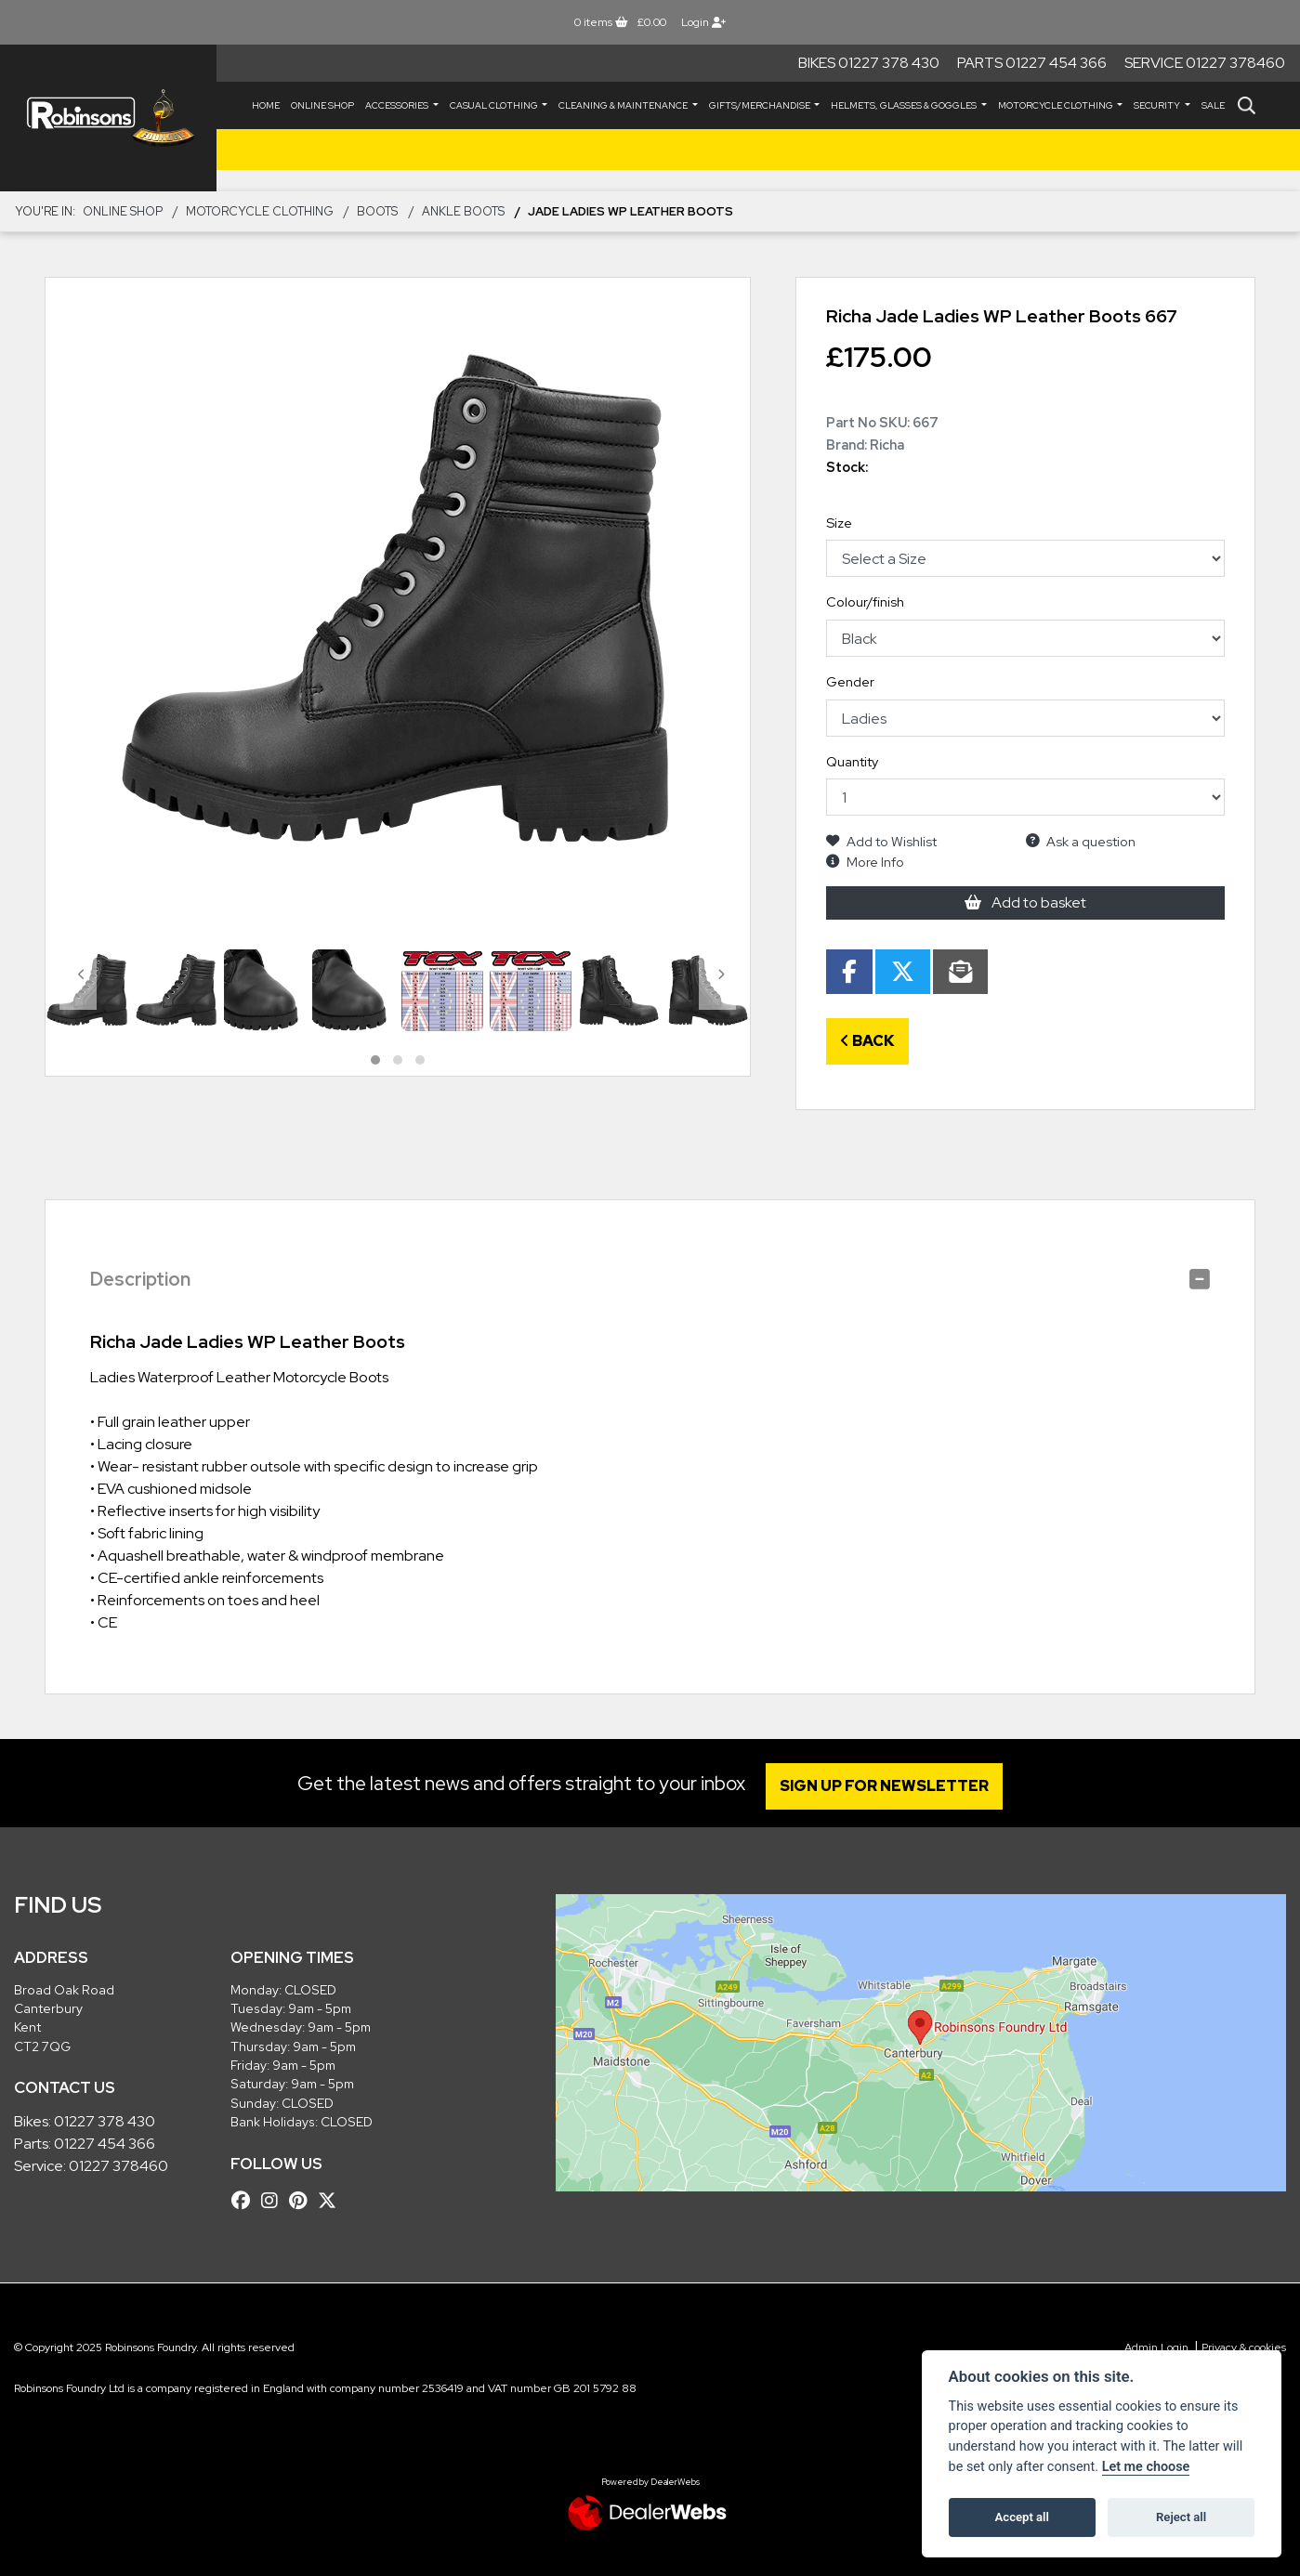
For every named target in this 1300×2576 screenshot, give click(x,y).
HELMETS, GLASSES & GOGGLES (904, 105)
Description (140, 1279)
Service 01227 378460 (1204, 62)
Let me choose (1146, 2467)
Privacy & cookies (1244, 2347)
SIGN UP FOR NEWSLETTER (886, 1786)
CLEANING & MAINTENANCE (623, 105)
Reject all (1181, 2517)
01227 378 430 (104, 2121)
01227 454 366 (104, 2143)
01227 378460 (118, 2166)
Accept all (1022, 2517)
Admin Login (1156, 2347)
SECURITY (1158, 105)
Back (867, 1041)
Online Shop (322, 105)
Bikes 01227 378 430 (868, 62)
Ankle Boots (463, 211)
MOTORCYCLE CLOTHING (1056, 105)
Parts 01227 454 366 (1032, 62)
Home (266, 105)
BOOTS (377, 211)
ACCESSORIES (397, 105)
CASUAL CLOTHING (495, 105)
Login (703, 22)
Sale (1213, 105)
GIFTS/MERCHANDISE (760, 105)
